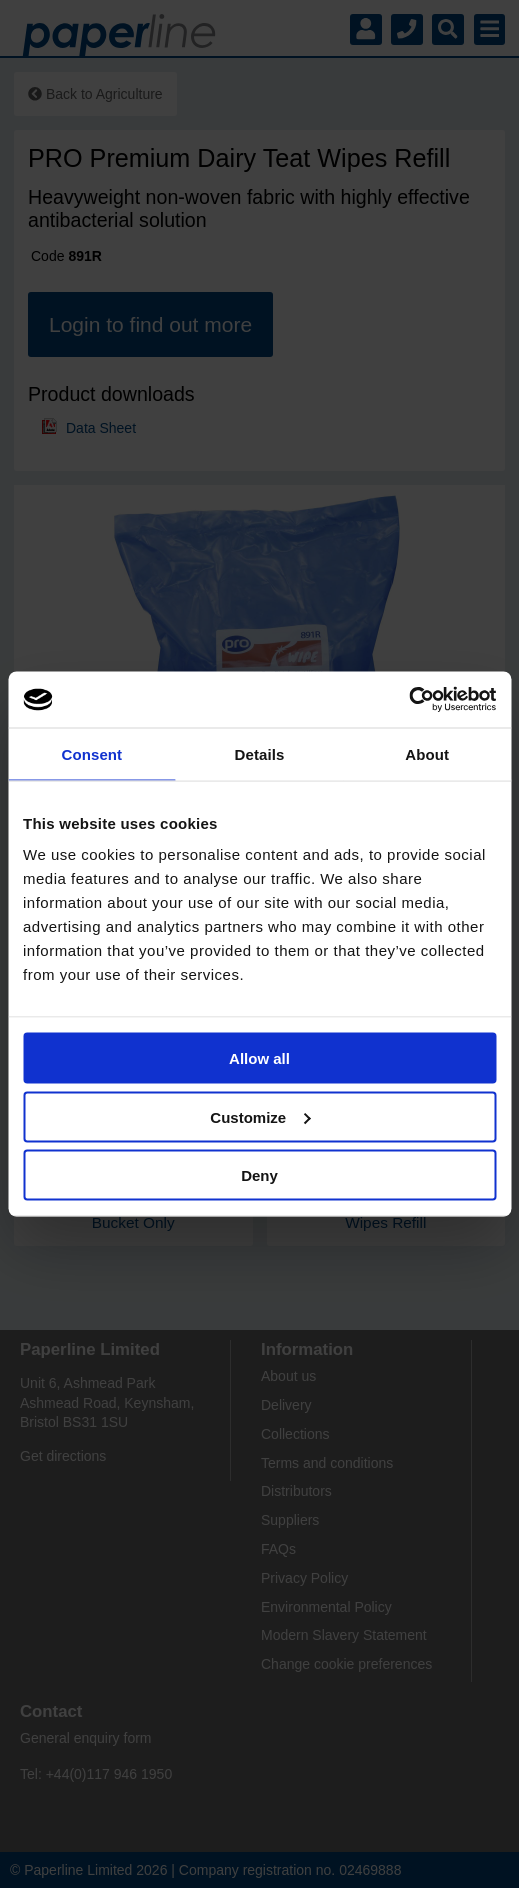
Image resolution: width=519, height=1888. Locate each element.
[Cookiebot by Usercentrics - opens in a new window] (408, 700)
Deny (259, 1175)
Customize (260, 1116)
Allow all (259, 1058)
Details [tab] (260, 753)
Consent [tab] (91, 753)
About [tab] (427, 753)
